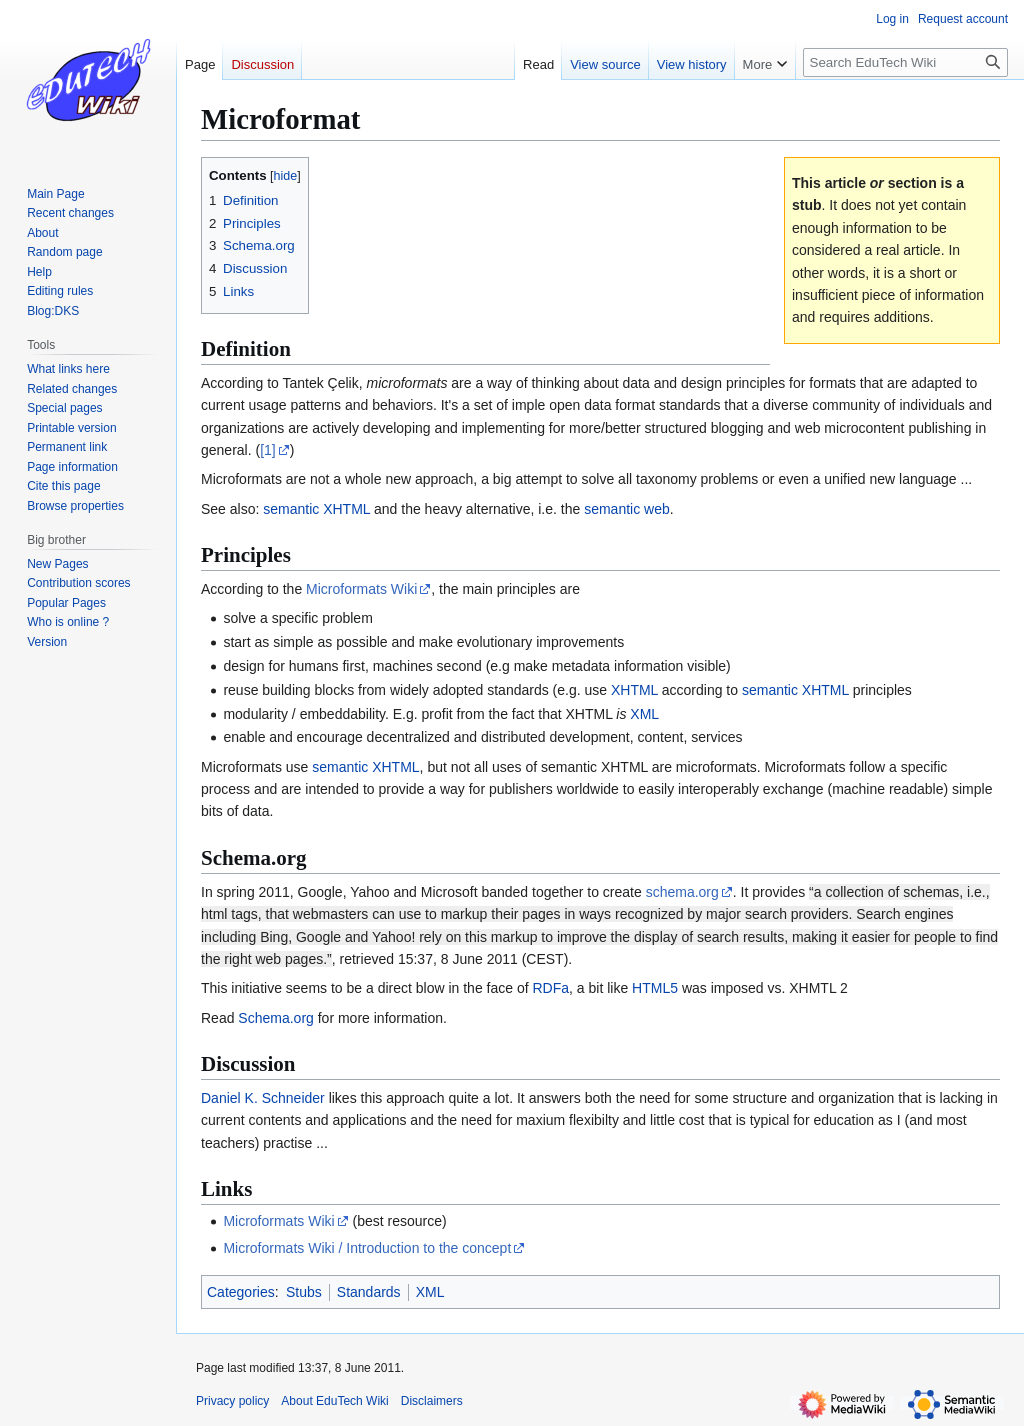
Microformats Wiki (361, 589)
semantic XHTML (316, 509)
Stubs (304, 1292)
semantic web (627, 509)
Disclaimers (432, 1401)
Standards (369, 1292)
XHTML (634, 690)
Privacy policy (232, 1401)
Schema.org (275, 1018)
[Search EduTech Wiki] (905, 62)
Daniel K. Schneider (263, 1098)
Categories (241, 1292)
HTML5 (655, 988)
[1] (268, 450)
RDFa (551, 988)
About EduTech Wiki (334, 1401)
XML (644, 714)
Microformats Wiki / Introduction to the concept (367, 1248)
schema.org (682, 892)
